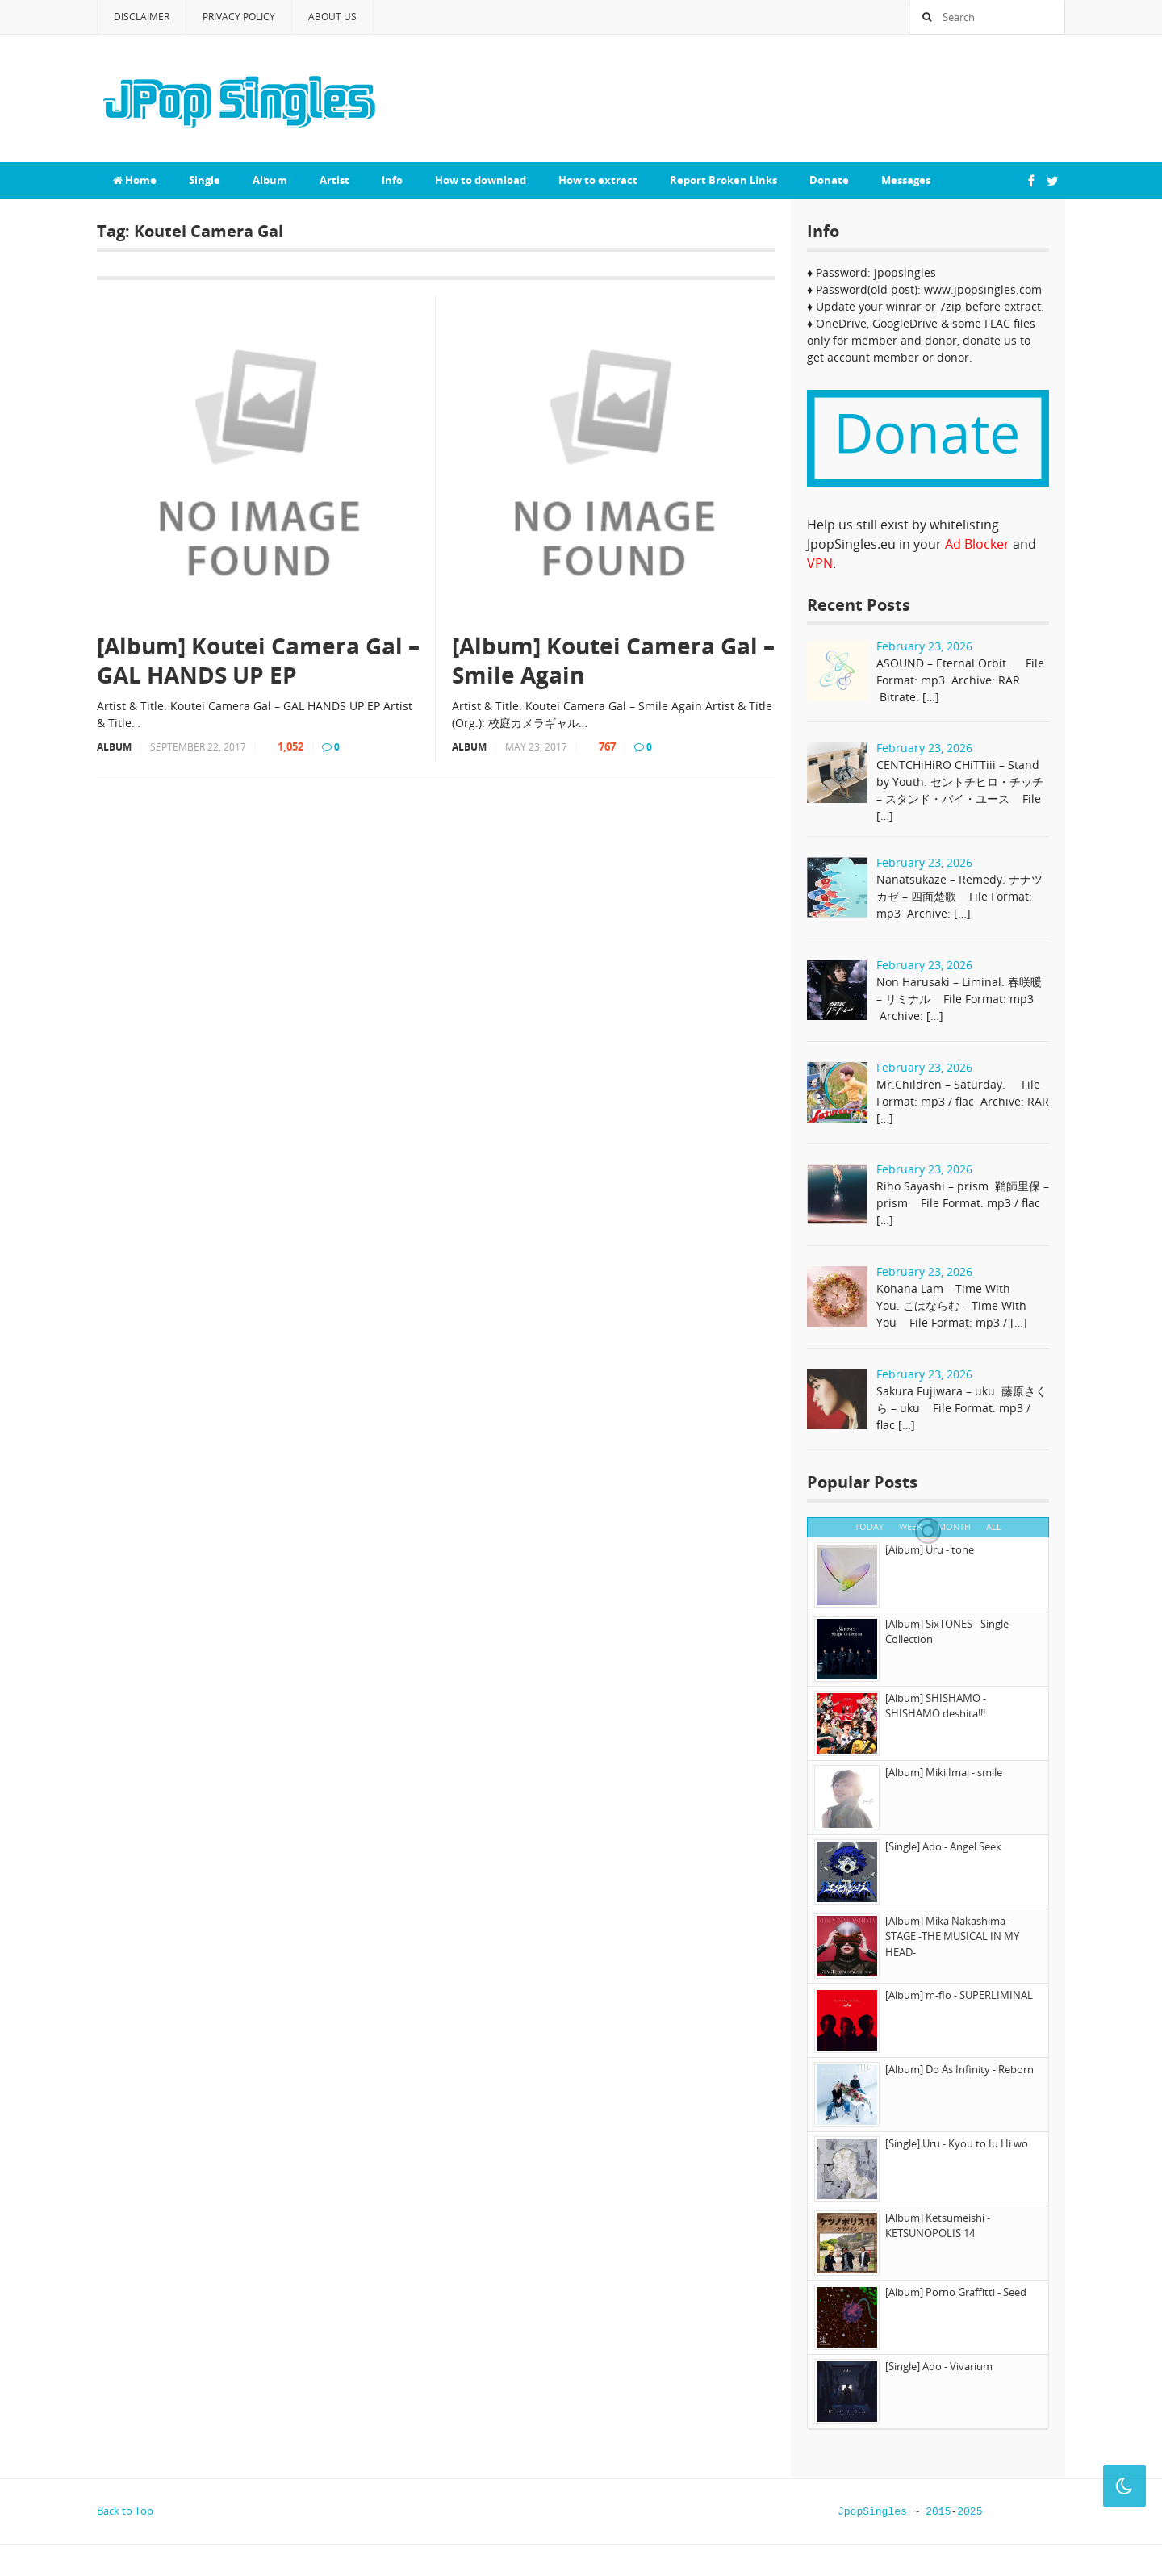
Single (204, 180)
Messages (905, 180)
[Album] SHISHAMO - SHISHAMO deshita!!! (935, 1706)
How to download (480, 180)
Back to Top (125, 2510)
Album (270, 180)
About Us (332, 16)
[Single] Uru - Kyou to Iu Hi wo (956, 2143)
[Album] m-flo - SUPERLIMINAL (959, 1995)
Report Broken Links (723, 180)
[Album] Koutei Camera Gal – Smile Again (613, 660)
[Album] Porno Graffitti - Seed (955, 2292)
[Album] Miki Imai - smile (943, 1772)
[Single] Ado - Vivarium (939, 2366)
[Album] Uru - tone (929, 1549)
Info (392, 180)
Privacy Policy (239, 16)
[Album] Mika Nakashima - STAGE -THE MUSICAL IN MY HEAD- (952, 1936)
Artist (334, 180)
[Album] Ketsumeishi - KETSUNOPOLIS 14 (937, 2225)
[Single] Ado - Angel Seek (943, 1846)
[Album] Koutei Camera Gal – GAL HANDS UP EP (258, 660)
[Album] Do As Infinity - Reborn (959, 2069)
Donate (829, 180)
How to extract (597, 180)
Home (135, 180)
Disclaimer (141, 16)
